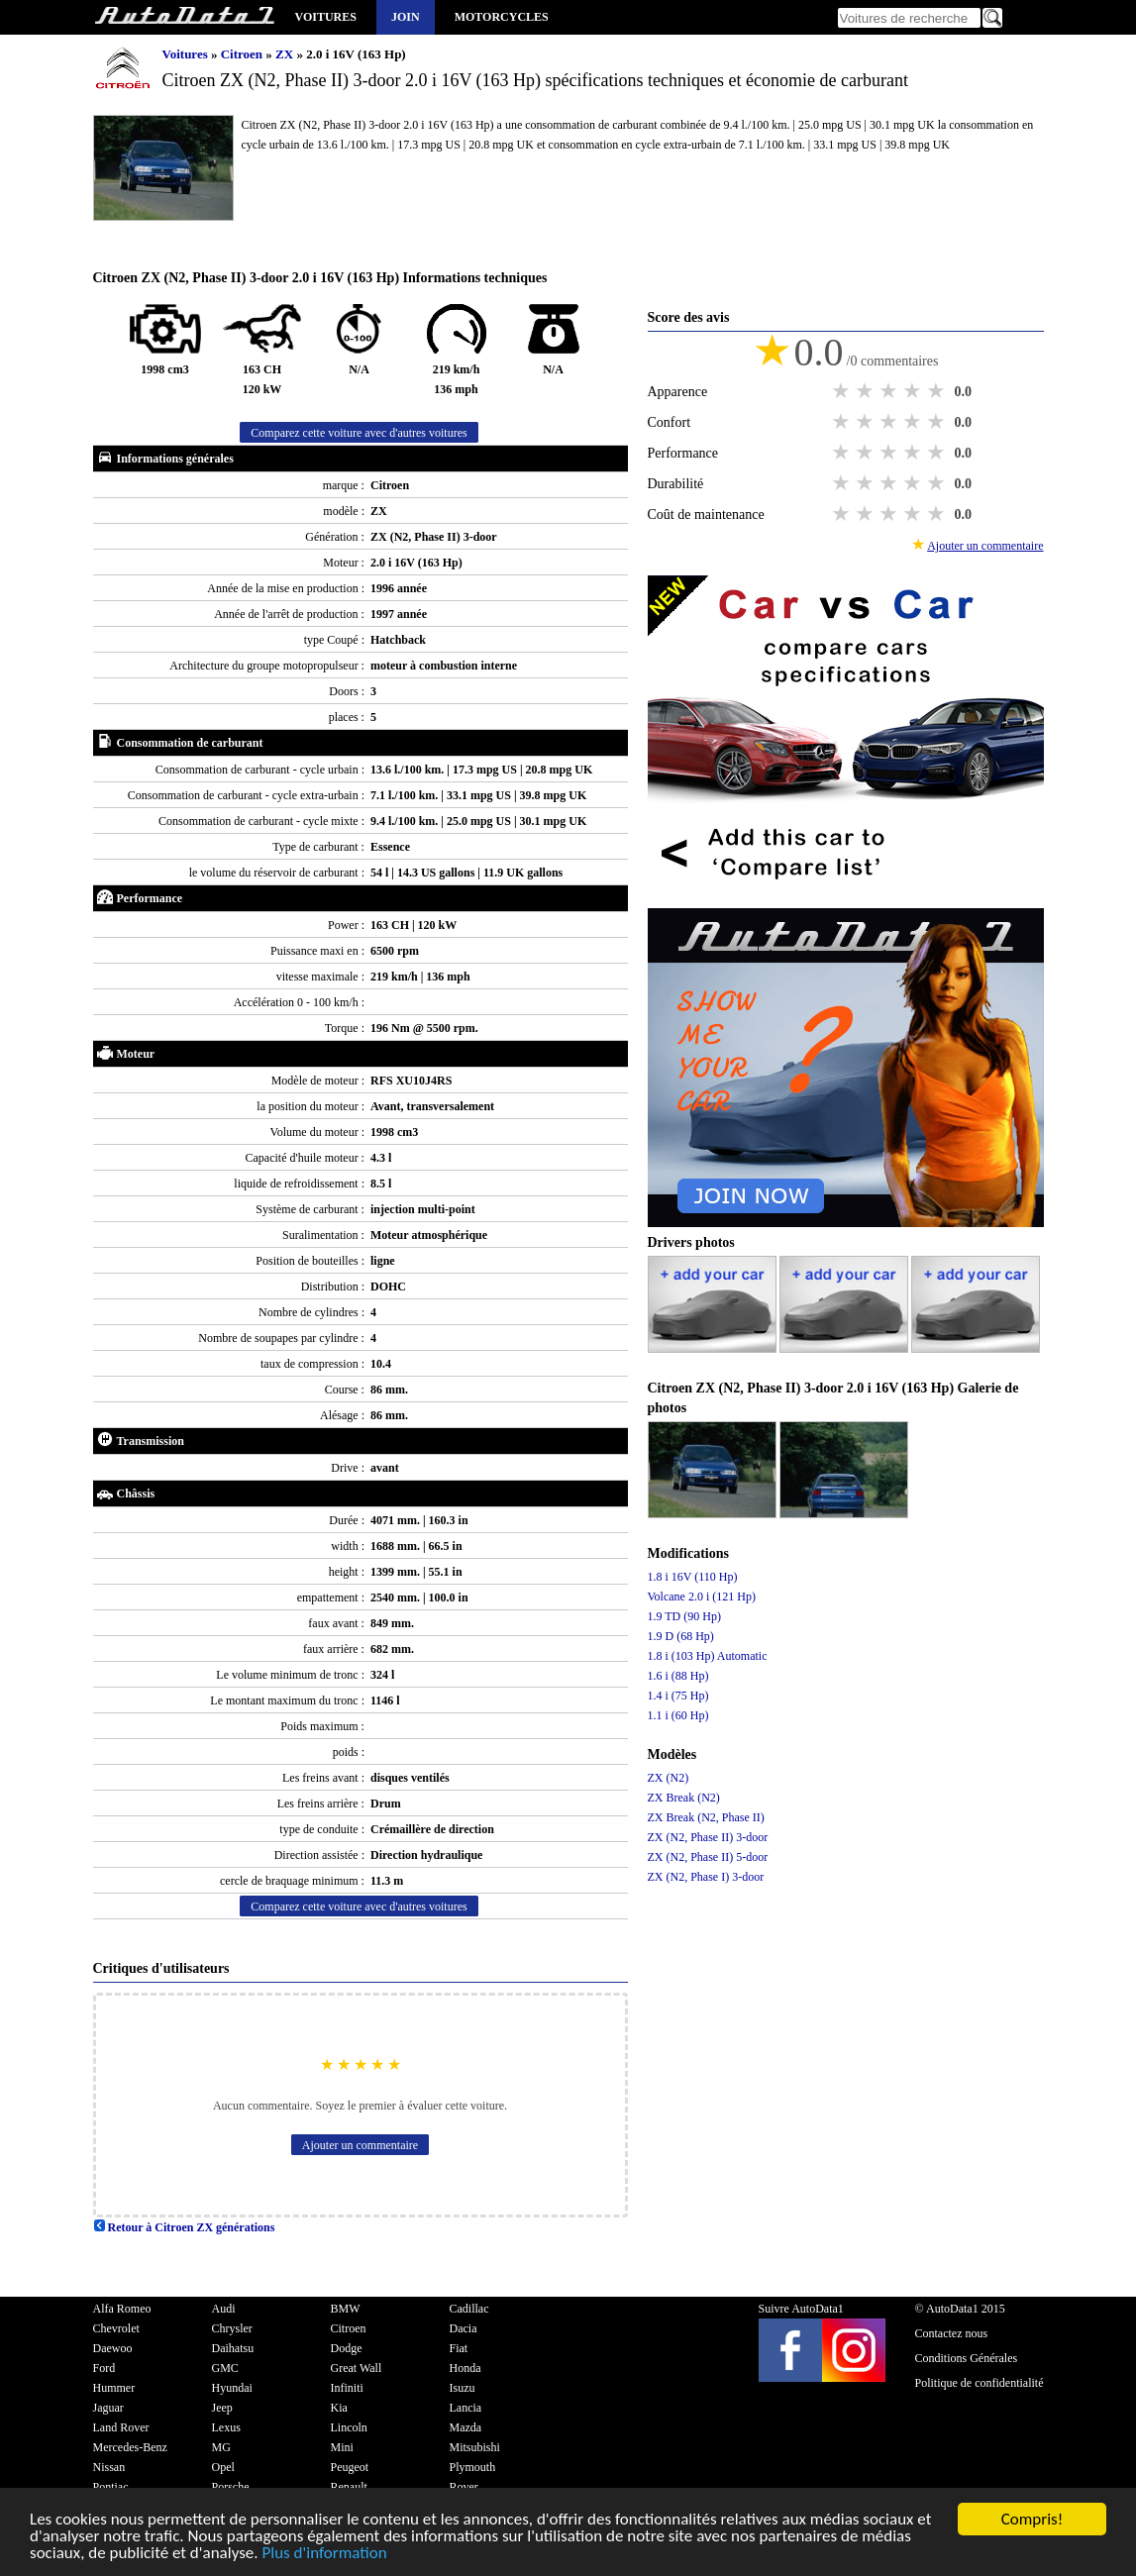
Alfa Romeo (122, 2309)
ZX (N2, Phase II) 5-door (708, 1857)
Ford (104, 2368)
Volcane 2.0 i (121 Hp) (702, 1596)
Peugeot (350, 2467)
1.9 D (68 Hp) (681, 1636)
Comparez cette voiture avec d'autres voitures (358, 433)
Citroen (243, 54)
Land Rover (121, 2427)
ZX (285, 54)
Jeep (222, 2408)
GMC (225, 2368)
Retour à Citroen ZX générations (184, 2227)
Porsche (231, 2487)
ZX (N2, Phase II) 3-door (708, 1837)
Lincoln (349, 2427)
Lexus (226, 2427)
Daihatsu (233, 2348)
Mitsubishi (475, 2447)
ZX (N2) (668, 1778)
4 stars (914, 391)
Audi (224, 2309)
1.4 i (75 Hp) (678, 1695)
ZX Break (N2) (684, 1797)
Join (405, 17)
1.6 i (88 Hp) (678, 1676)
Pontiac (111, 2487)
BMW (346, 2309)
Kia (339, 2408)
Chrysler (232, 2328)
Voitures (326, 17)
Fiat (459, 2348)
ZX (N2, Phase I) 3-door (706, 1877)
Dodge (346, 2348)
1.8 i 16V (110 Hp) (693, 1577)
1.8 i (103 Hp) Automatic (708, 1656)
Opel (223, 2467)
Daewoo (113, 2348)
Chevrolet (116, 2328)
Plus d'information (323, 2554)
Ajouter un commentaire (360, 2145)
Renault (349, 2487)
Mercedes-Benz (130, 2447)
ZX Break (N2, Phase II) (706, 1817)
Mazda (466, 2427)
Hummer (114, 2388)
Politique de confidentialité (979, 2383)
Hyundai (232, 2388)
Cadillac (469, 2309)
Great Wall (356, 2368)
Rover (464, 2487)
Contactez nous (951, 2333)
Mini (342, 2447)
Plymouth (473, 2467)
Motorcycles (502, 17)
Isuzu (462, 2388)
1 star (843, 391)
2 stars (866, 391)
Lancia (466, 2408)
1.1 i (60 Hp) (678, 1715)
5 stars (938, 391)
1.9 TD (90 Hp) (684, 1616)
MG (221, 2447)
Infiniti (347, 2388)
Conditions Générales (966, 2358)
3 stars (890, 391)
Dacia (463, 2328)
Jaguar (108, 2408)
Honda (465, 2368)
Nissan (109, 2467)
